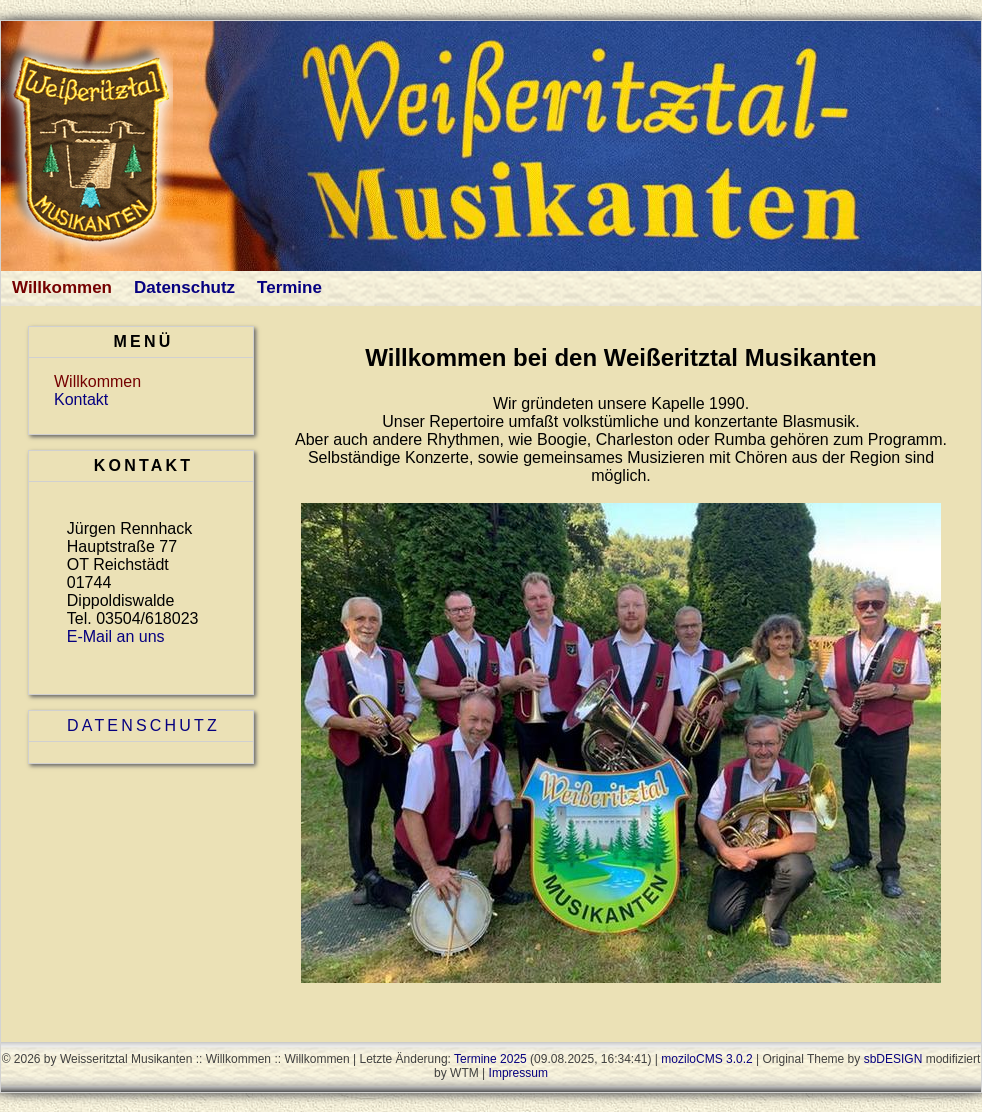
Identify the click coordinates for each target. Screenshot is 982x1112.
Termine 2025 (490, 1059)
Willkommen (62, 287)
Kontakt (81, 399)
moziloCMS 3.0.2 (706, 1059)
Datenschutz (184, 287)
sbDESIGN (893, 1059)
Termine (289, 287)
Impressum (518, 1073)
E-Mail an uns (116, 636)
